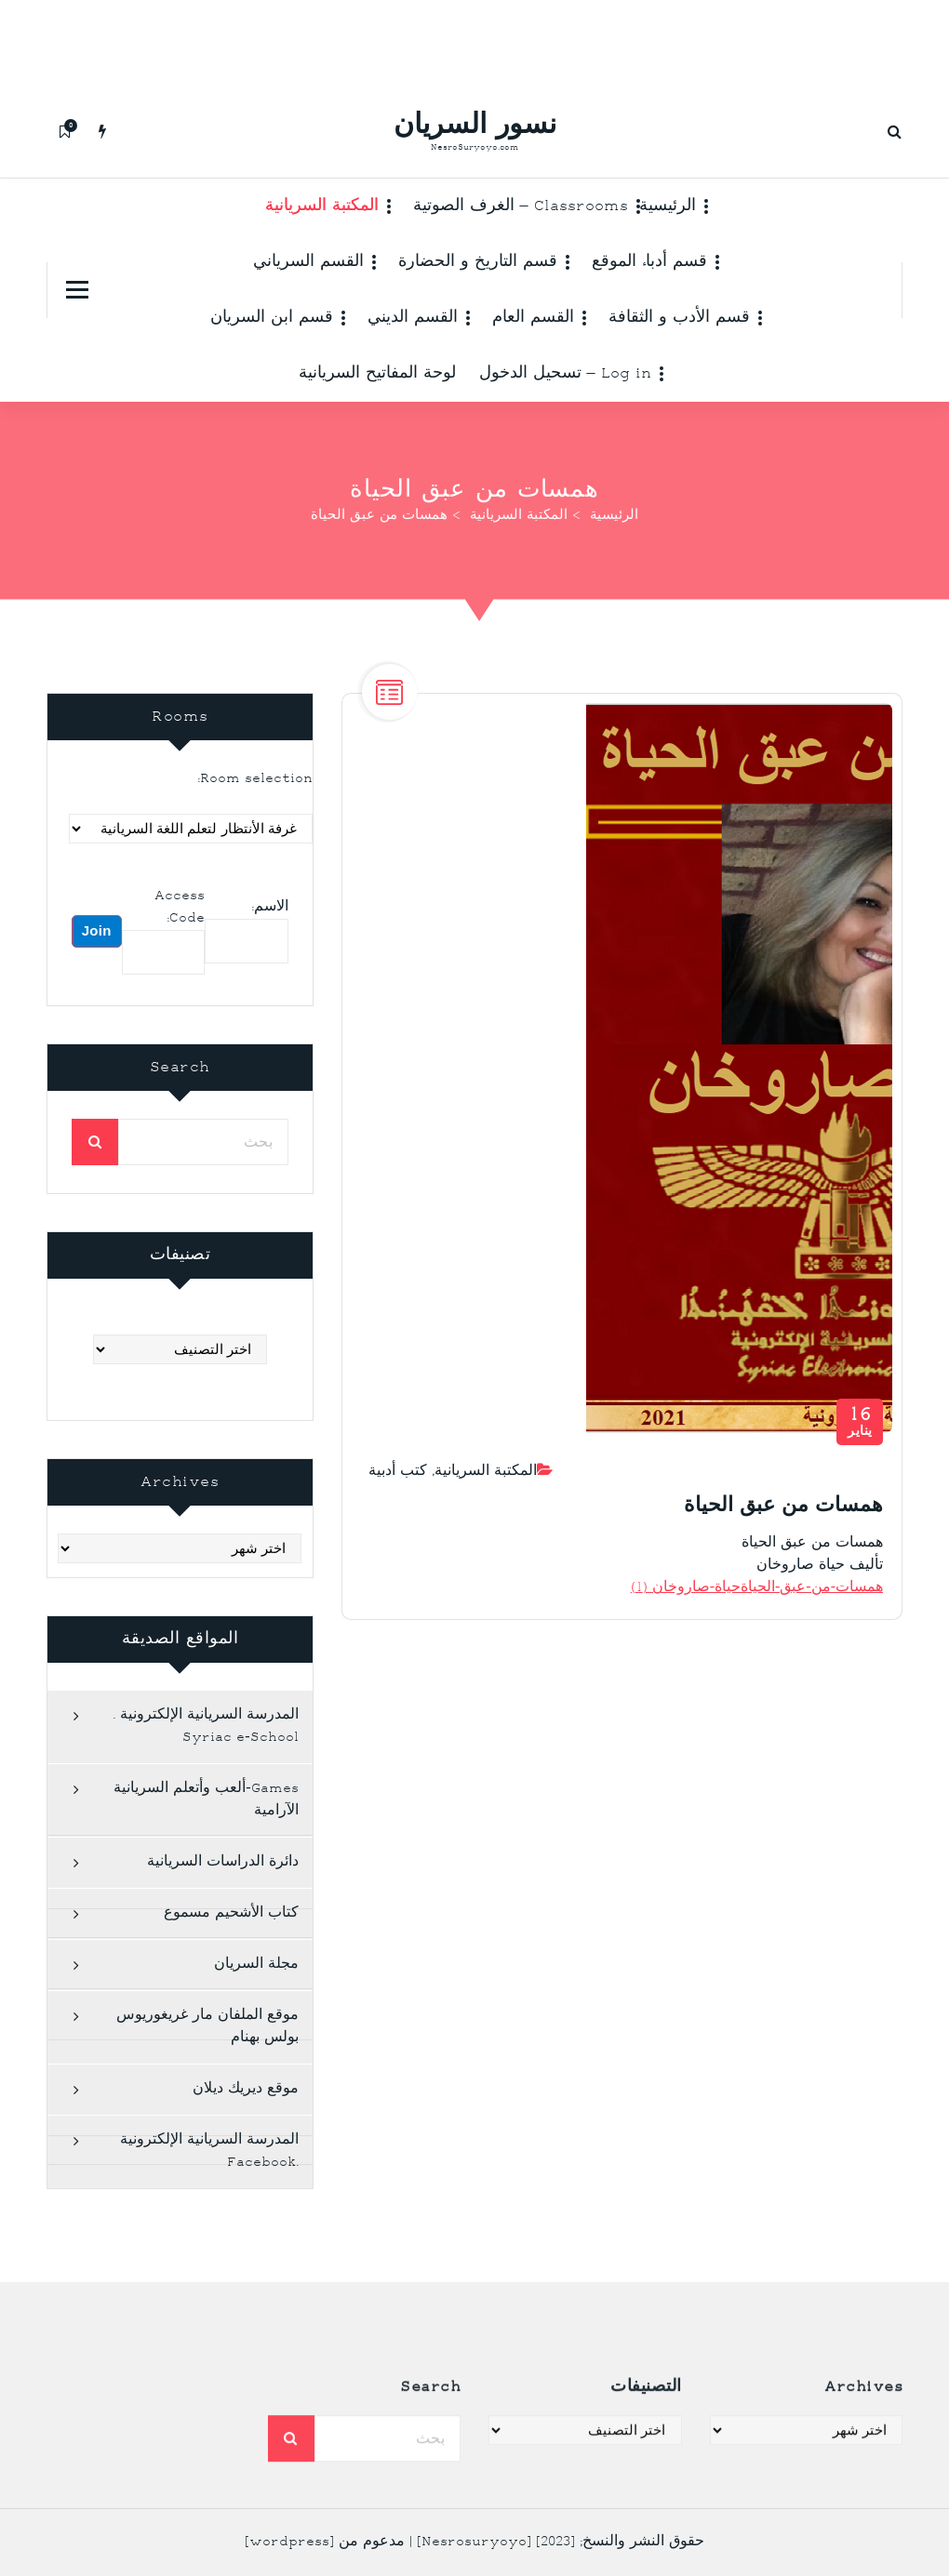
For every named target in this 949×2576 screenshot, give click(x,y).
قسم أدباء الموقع (649, 262)
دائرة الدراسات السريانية (223, 1916)
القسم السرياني (308, 262)
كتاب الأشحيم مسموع (231, 1967)
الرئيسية (667, 206)
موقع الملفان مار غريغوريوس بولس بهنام (207, 2081)
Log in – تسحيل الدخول (565, 374)
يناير (860, 1458)
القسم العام (533, 318)
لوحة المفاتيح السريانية (377, 374)
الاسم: (269, 961)
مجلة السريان (256, 2018)
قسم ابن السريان (271, 318)
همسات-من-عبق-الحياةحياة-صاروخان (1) (757, 1624)
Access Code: (179, 961)
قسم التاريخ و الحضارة (477, 262)
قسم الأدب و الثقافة (679, 318)
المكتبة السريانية (322, 206)
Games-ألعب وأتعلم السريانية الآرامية (206, 1854)
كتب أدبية (397, 1508)
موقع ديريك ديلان (246, 2143)
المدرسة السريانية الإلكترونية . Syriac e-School (206, 1780)
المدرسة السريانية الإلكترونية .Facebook (209, 2205)
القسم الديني (413, 318)
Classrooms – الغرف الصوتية (520, 206)
